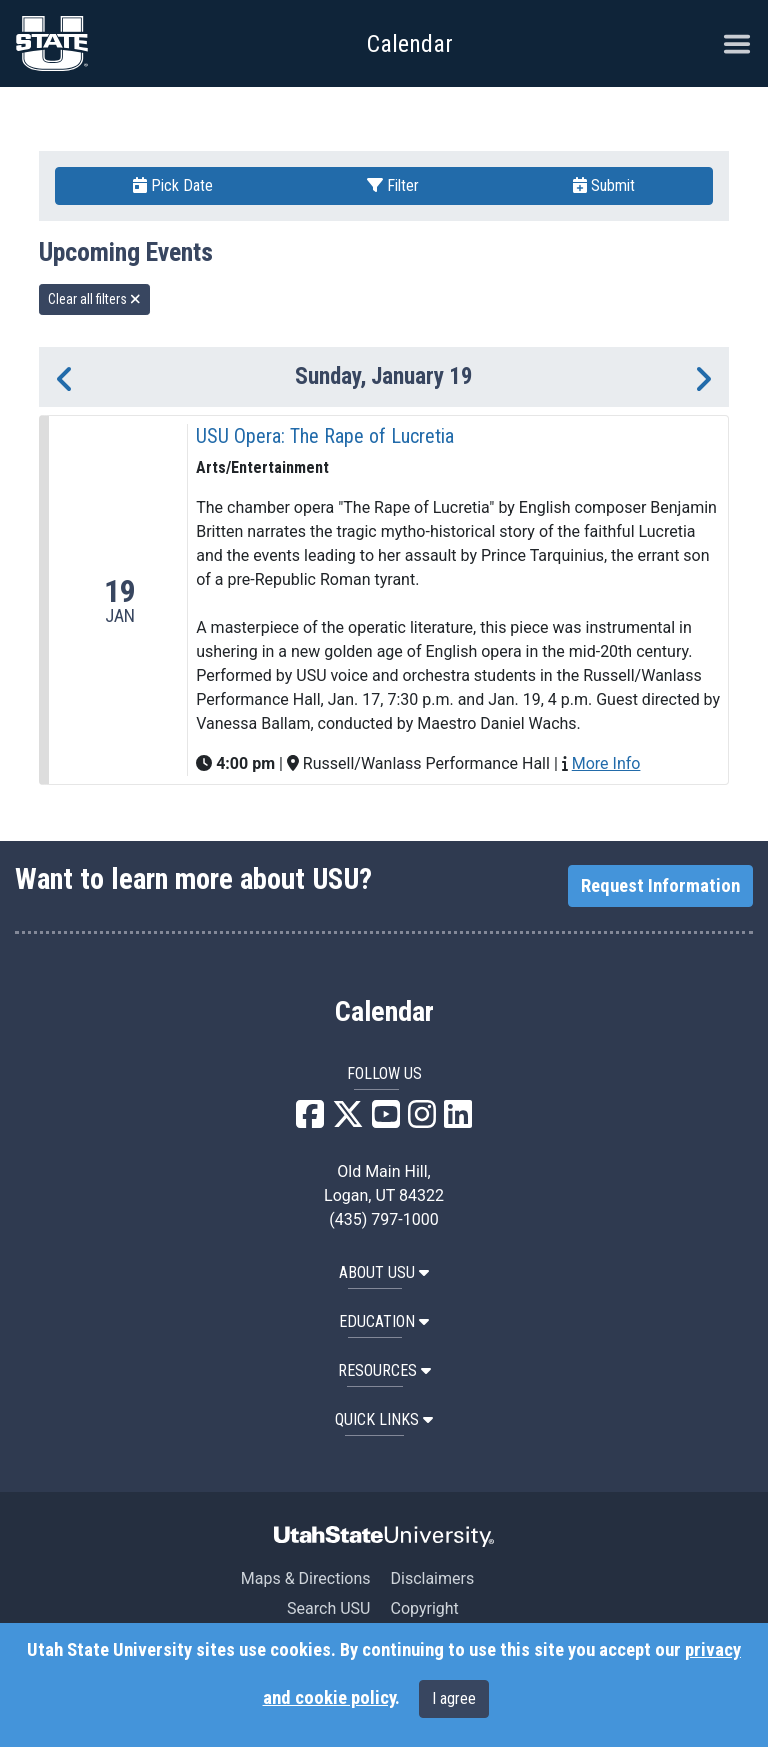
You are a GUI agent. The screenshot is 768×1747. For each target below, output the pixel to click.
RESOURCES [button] (384, 1370)
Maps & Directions (306, 1578)
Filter (393, 185)
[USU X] (348, 1120)
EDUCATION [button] (384, 1321)
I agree (454, 1698)
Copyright (424, 1608)
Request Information (660, 886)
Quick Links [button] (384, 1419)
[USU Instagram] (422, 1120)
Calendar (384, 1012)
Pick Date (173, 185)
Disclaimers (432, 1578)
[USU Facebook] (310, 1120)
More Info (606, 763)
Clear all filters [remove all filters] (94, 299)
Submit (604, 185)
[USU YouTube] (386, 1120)
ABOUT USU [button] (384, 1272)
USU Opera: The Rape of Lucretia (325, 436)
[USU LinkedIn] (458, 1120)
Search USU (328, 1608)
